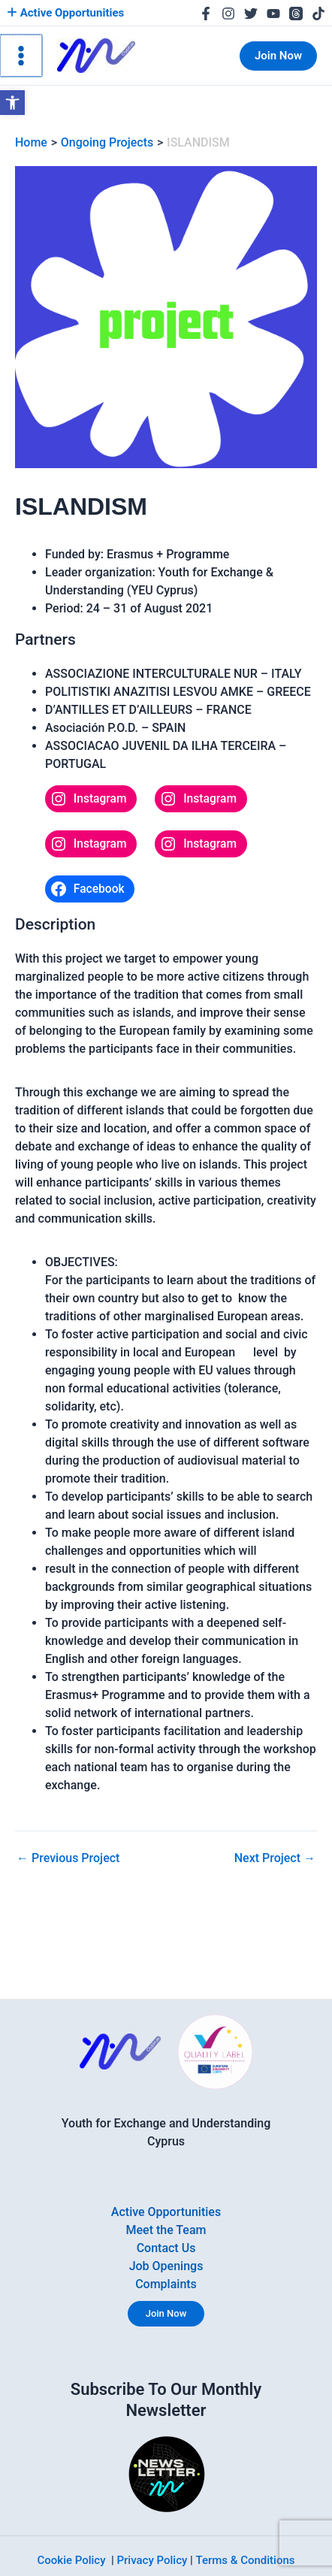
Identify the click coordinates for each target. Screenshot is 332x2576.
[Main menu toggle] (20, 55)
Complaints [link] (166, 2284)
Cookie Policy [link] (72, 2560)
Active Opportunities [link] (65, 13)
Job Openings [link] (166, 2266)
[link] (12, 102)
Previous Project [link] (68, 1858)
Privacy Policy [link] (151, 2560)
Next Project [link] (274, 1858)
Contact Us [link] (166, 2248)
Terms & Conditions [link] (245, 2560)
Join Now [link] (166, 2313)
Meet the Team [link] (166, 2230)
